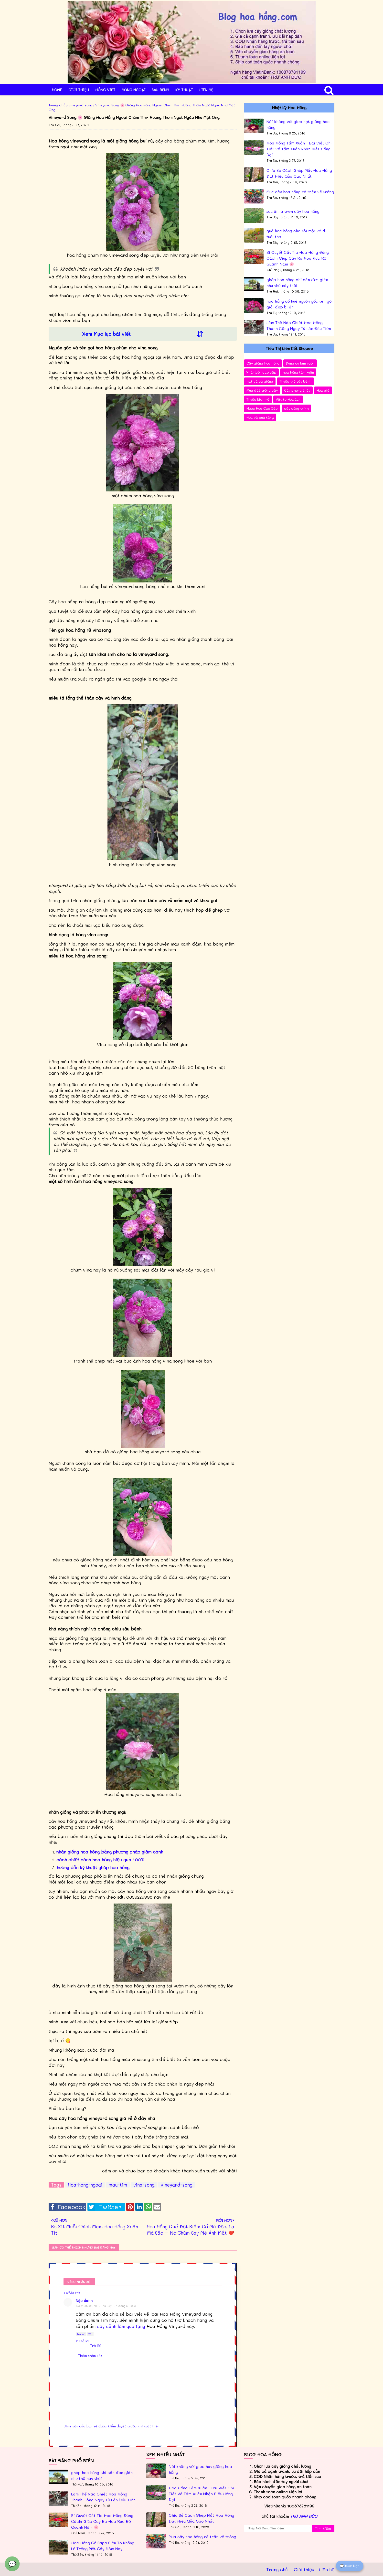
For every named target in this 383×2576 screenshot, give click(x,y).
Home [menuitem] (57, 89)
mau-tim (117, 2185)
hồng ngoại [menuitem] (133, 89)
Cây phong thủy (297, 390)
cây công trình (296, 408)
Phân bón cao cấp (261, 372)
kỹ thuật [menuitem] (184, 89)
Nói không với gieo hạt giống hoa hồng (298, 124)
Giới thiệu (304, 2569)
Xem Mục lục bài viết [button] (106, 334)
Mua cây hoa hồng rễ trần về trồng (300, 191)
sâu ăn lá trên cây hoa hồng (292, 211)
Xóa (90, 2334)
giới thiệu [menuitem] (78, 89)
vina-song (144, 2185)
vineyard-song (80, 105)
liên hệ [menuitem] (206, 89)
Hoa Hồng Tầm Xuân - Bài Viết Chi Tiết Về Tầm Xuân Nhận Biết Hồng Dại (299, 148)
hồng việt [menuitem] (105, 89)
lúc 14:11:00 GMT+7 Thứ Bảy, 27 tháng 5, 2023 (106, 2306)
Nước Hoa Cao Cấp (262, 408)
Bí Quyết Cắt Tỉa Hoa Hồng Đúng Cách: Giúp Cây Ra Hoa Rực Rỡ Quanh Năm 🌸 (297, 258)
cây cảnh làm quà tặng (121, 2326)
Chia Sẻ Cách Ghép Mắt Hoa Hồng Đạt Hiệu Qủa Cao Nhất (299, 173)
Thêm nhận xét (90, 2355)
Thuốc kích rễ (257, 399)
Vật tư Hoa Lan (288, 399)
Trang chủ (57, 105)
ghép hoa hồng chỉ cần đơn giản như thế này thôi (297, 282)
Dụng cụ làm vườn (300, 363)
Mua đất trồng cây (262, 390)
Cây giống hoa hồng (262, 363)
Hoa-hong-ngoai (85, 2185)
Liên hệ (326, 2569)
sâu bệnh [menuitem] (160, 89)
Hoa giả (323, 390)
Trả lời (81, 2334)
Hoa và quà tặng (260, 417)
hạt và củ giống (259, 381)
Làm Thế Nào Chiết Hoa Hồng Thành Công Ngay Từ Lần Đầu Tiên (298, 325)
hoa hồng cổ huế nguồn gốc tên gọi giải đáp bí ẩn (299, 303)
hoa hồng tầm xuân (298, 372)
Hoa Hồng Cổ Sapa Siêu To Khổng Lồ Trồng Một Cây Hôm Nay (102, 2545)
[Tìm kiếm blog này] (278, 2528)
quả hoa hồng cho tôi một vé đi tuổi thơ (296, 233)
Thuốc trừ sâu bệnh (295, 381)
